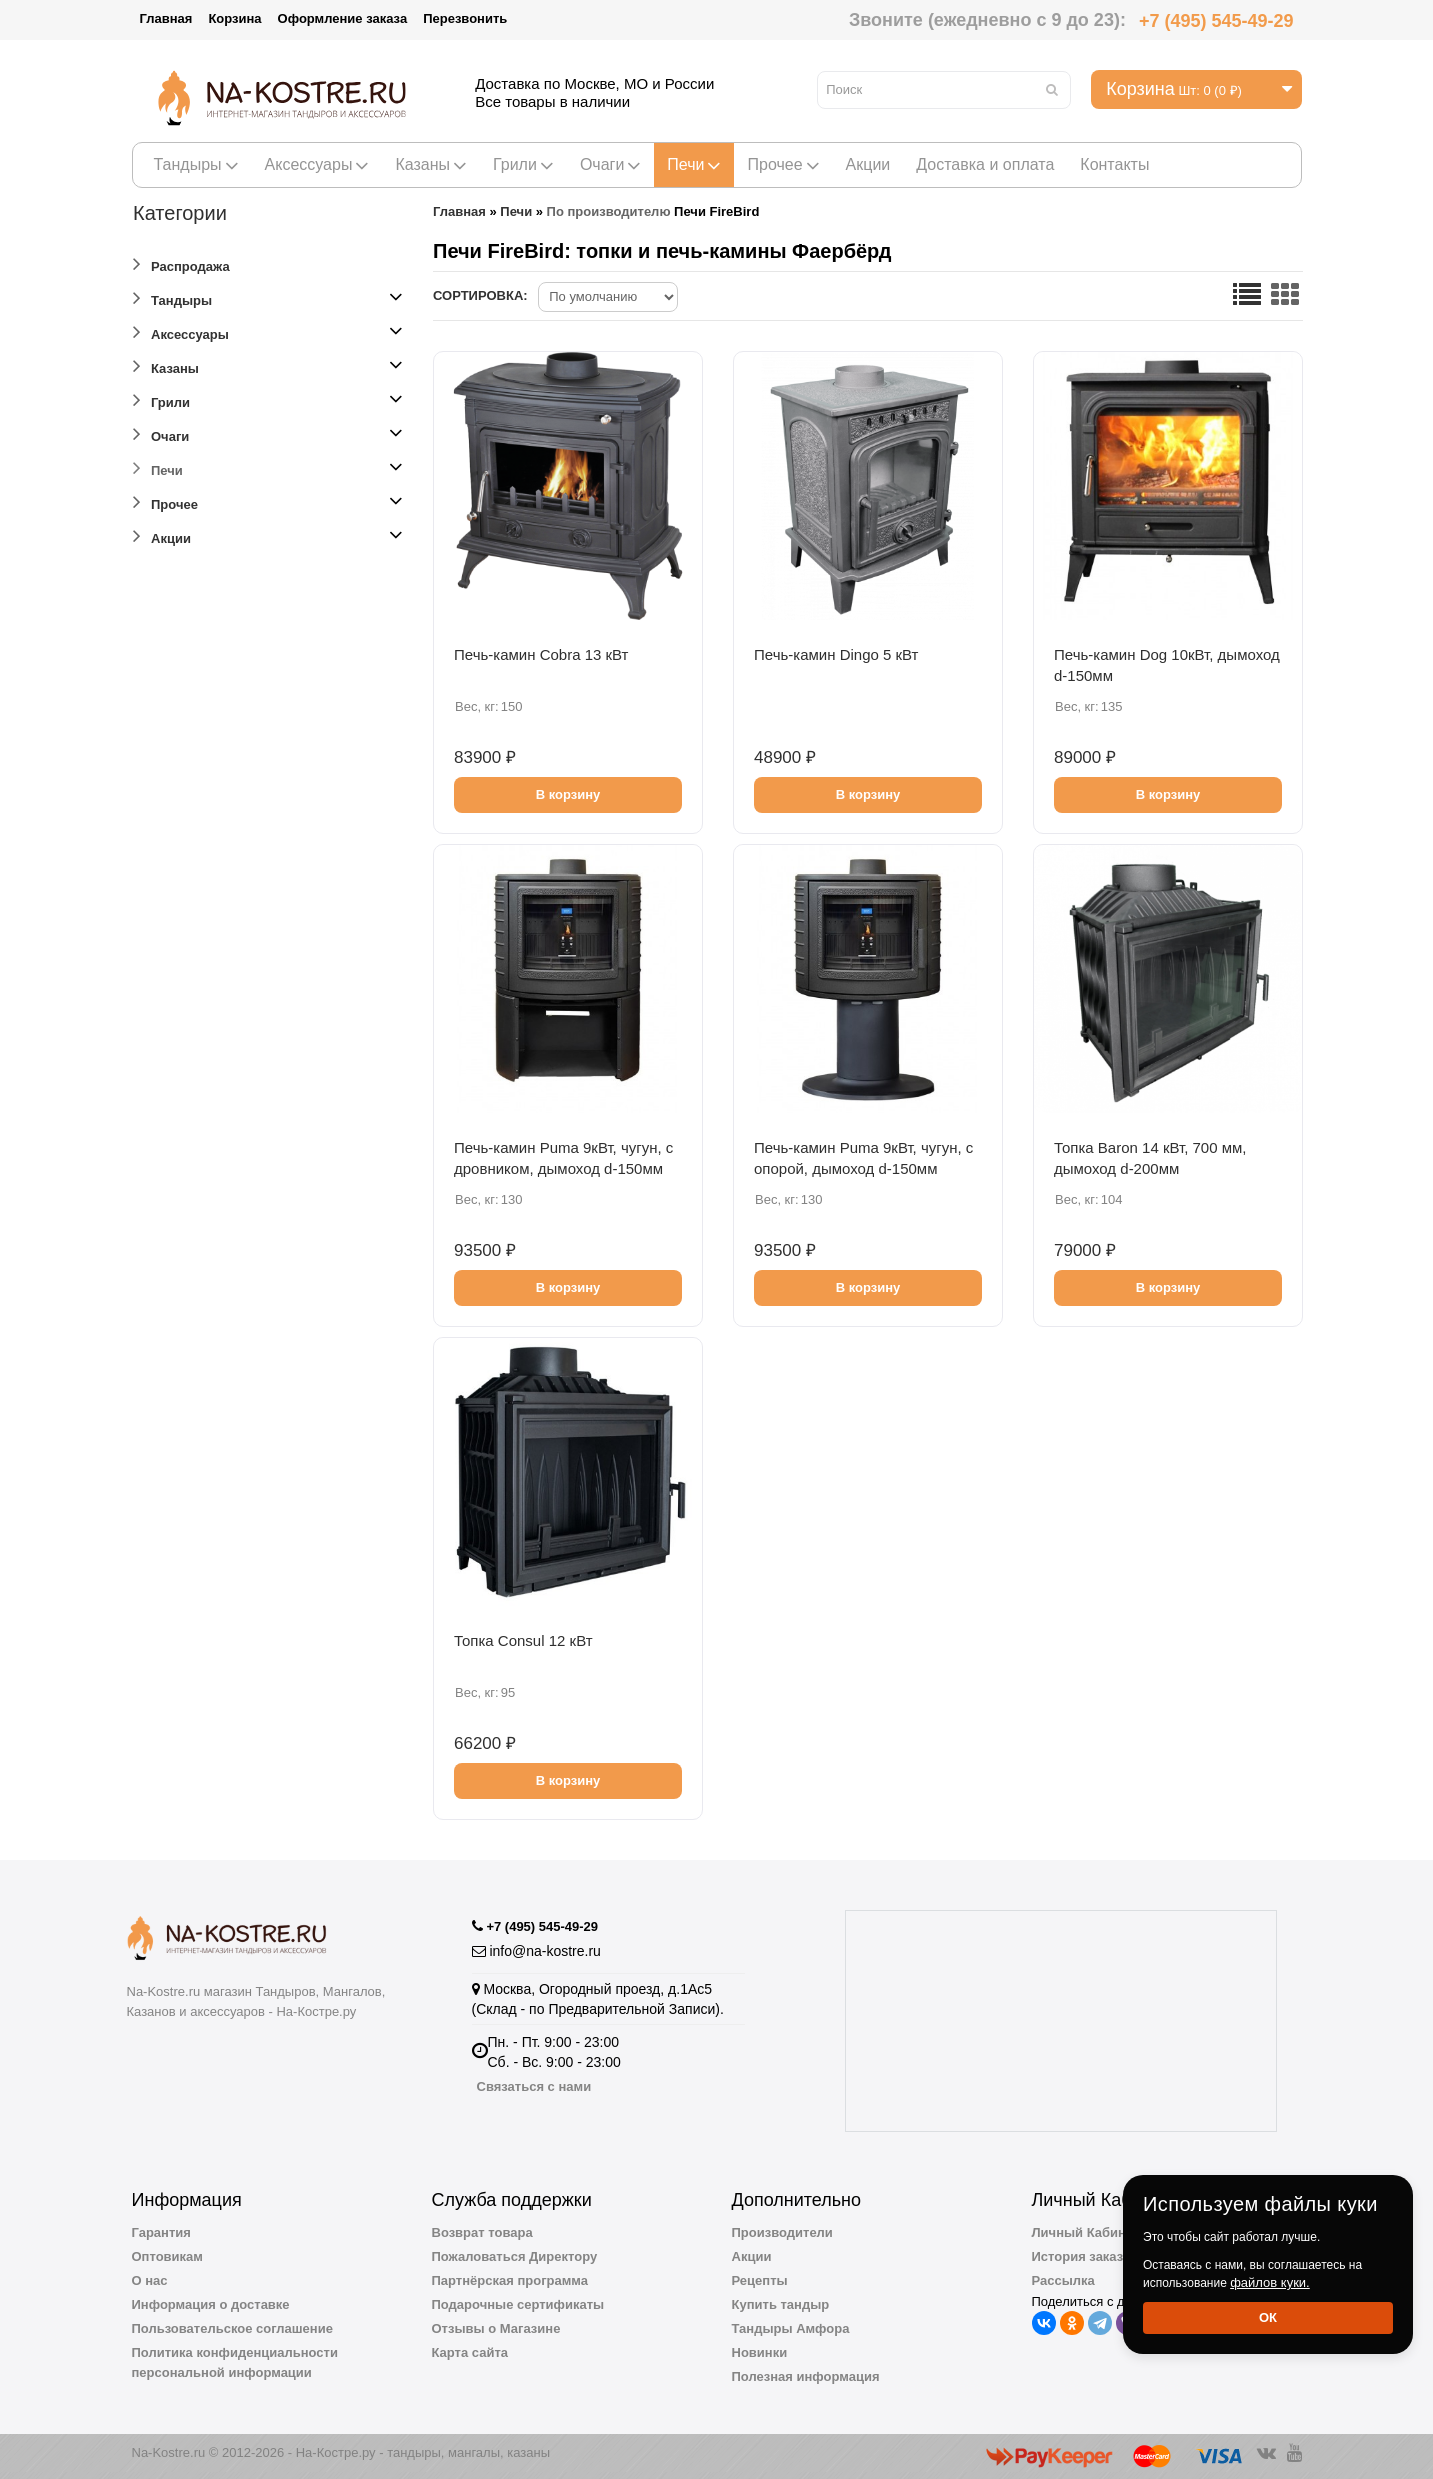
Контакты (1114, 164)
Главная (166, 18)
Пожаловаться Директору (515, 2256)
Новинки (760, 2352)
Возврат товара (482, 2232)
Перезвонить (465, 18)
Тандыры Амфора (791, 2328)
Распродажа (181, 263)
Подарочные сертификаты (518, 2304)
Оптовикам (167, 2256)
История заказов (1085, 2256)
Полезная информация (806, 2376)
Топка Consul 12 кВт (523, 1640)
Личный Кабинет (1086, 2232)
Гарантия (161, 2232)
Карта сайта (470, 2352)
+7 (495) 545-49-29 (1216, 21)
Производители (782, 2232)
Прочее (783, 164)
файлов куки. (1270, 2282)
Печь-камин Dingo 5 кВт (836, 654)
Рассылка (1063, 2280)
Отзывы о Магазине (496, 2328)
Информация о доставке (211, 2304)
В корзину (568, 794)
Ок (1268, 2317)
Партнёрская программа (510, 2280)
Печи (694, 164)
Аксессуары (317, 164)
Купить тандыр (781, 2304)
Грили (523, 164)
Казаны (431, 164)
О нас (150, 2280)
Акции (868, 164)
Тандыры (196, 164)
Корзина (234, 18)
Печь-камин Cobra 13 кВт (541, 654)
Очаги (610, 164)
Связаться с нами (534, 2086)
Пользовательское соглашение (232, 2328)
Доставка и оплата (985, 164)
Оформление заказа (343, 18)
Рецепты (760, 2280)
